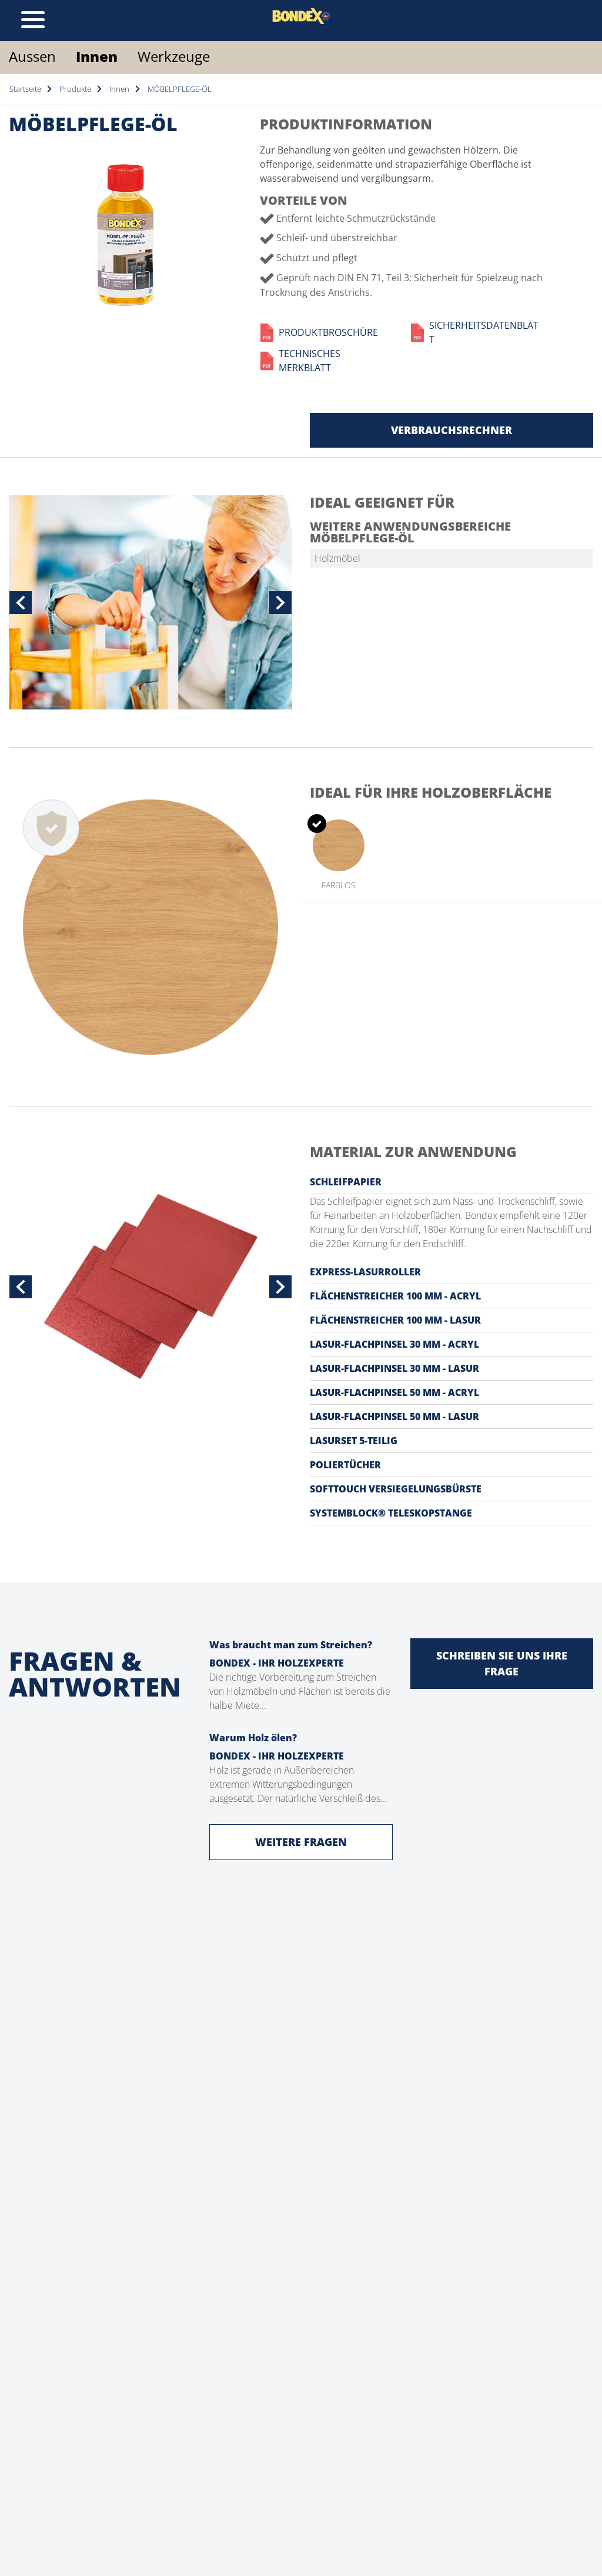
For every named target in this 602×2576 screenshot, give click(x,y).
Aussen (32, 56)
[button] (20, 602)
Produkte (75, 89)
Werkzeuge (174, 56)
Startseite (25, 89)
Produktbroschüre (319, 332)
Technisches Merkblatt (300, 360)
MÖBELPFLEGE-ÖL (180, 89)
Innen (97, 56)
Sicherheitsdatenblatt (474, 332)
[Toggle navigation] (33, 20)
